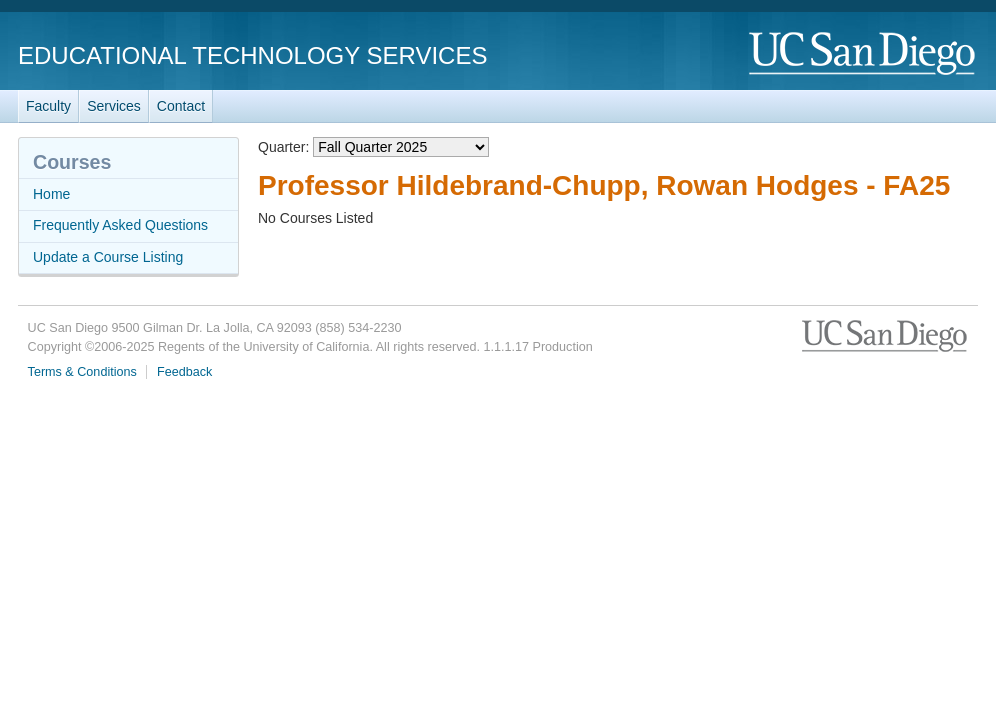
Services (114, 106)
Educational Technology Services (252, 55)
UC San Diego (863, 54)
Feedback (184, 372)
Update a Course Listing (108, 257)
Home (51, 194)
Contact (181, 106)
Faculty (48, 106)
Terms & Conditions (82, 372)
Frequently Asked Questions (120, 225)
